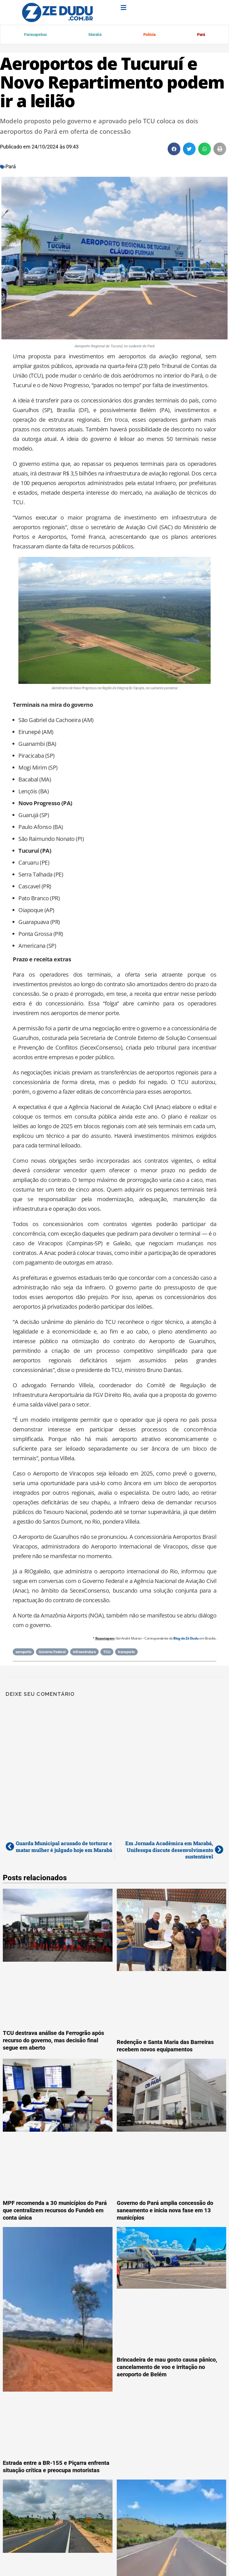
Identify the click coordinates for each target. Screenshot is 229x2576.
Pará (200, 35)
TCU (107, 1653)
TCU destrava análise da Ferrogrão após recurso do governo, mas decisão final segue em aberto (53, 2041)
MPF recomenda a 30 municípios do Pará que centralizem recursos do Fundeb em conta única (55, 2211)
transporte (126, 1653)
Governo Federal (52, 1653)
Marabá (94, 35)
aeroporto (23, 1653)
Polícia (149, 35)
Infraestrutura (84, 1653)
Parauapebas (35, 35)
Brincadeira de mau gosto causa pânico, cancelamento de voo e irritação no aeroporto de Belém (167, 2368)
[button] (174, 150)
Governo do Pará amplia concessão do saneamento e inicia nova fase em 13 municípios (165, 2211)
